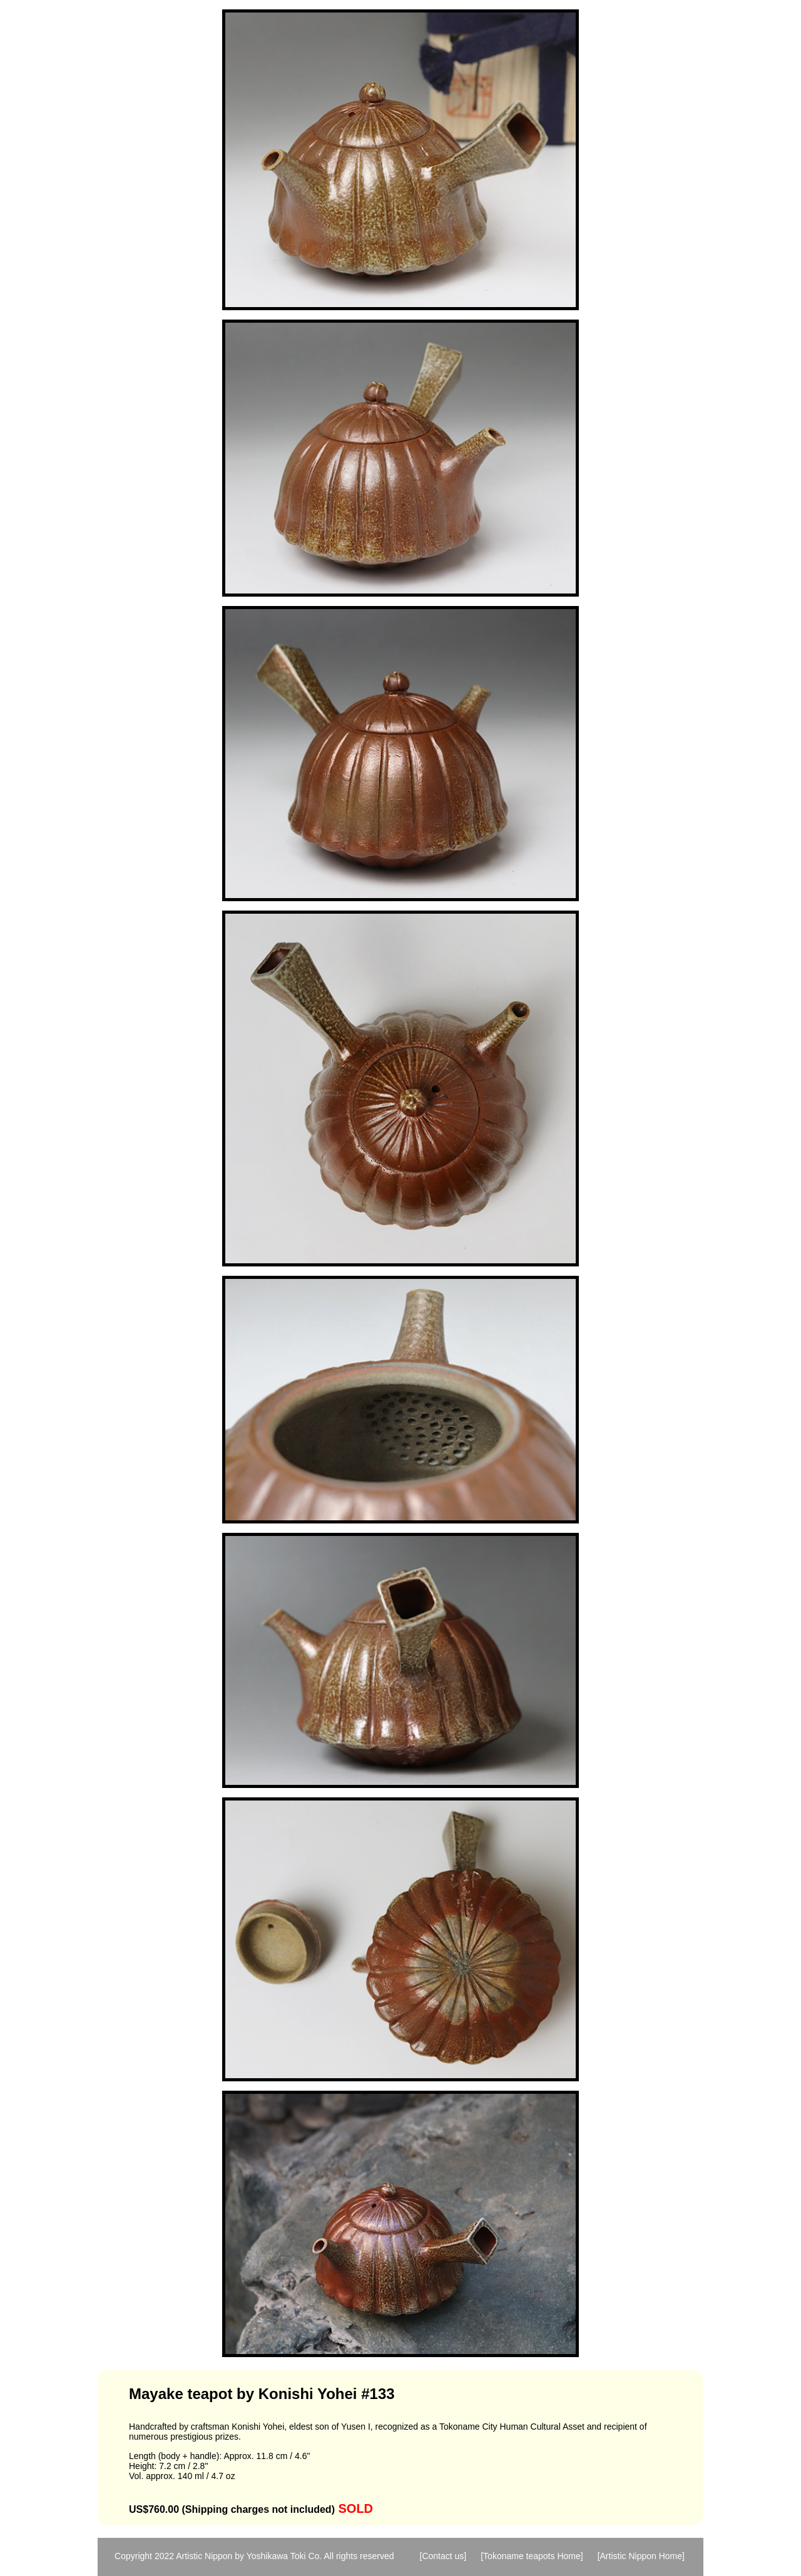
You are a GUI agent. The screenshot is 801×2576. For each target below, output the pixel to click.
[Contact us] (443, 2556)
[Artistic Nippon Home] (641, 2556)
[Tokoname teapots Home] (532, 2556)
